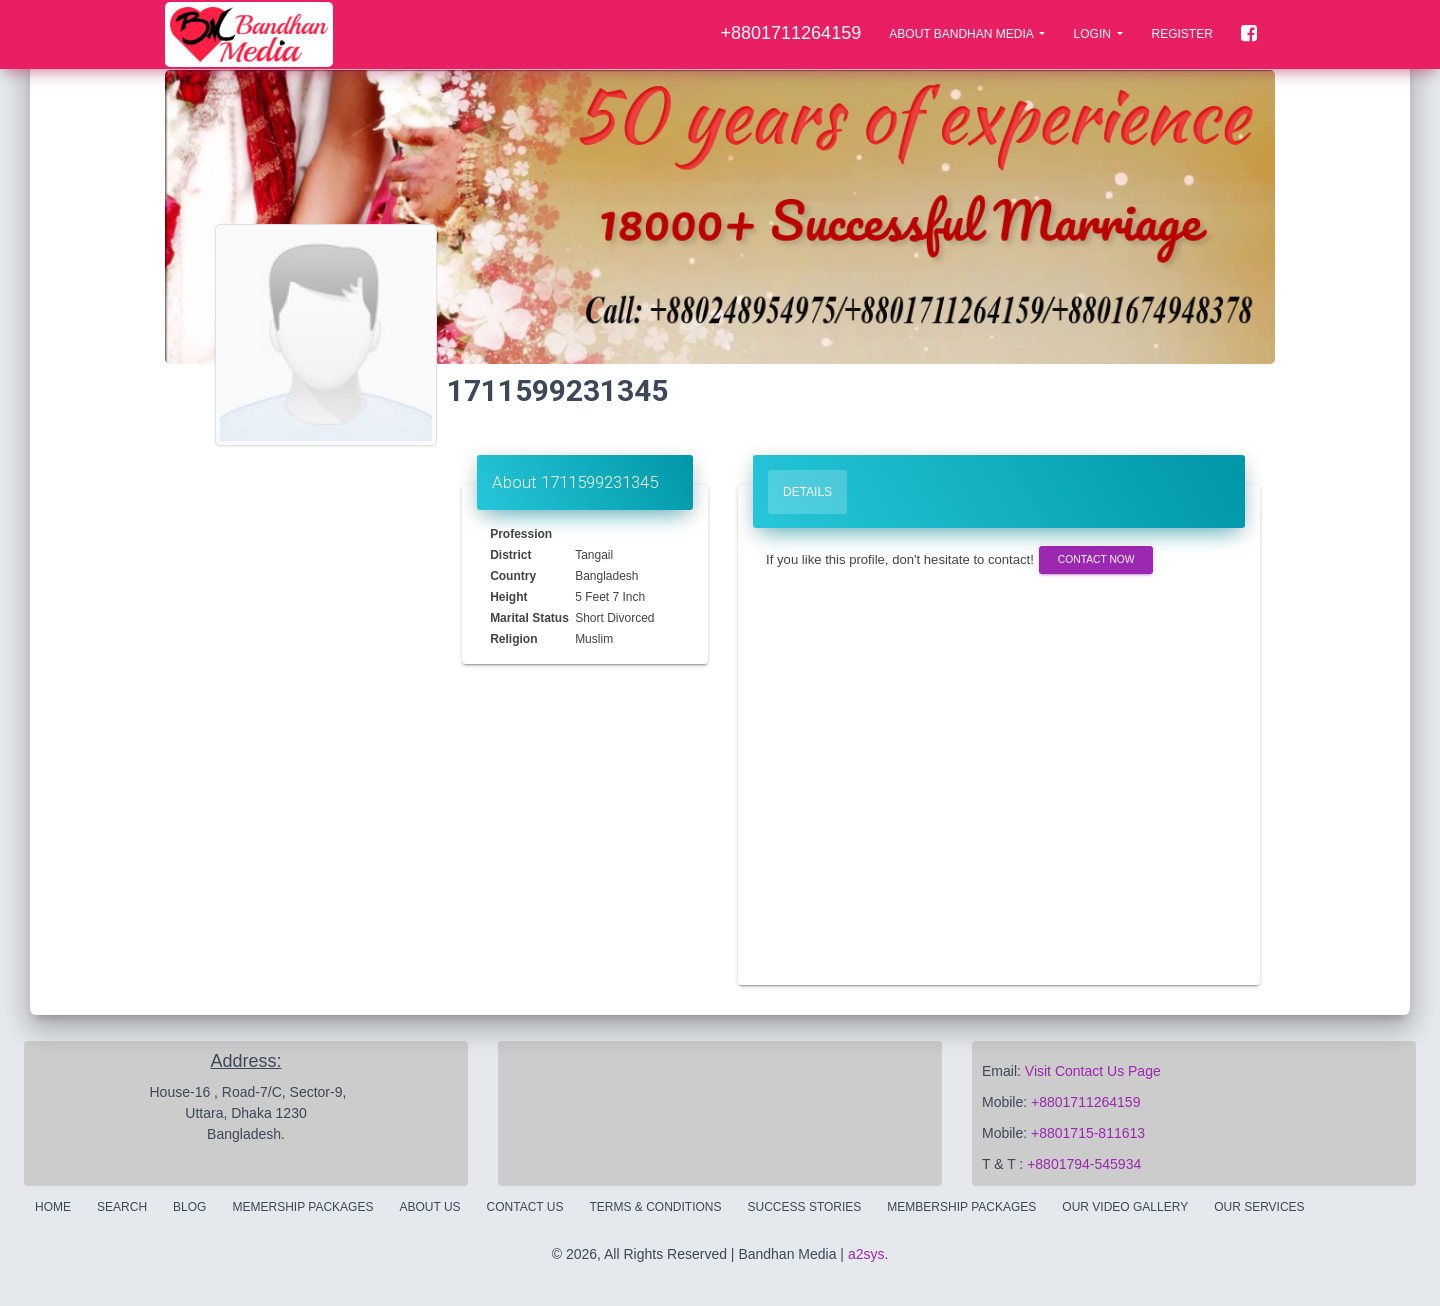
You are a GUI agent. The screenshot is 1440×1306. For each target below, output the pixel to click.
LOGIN (1094, 34)
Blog (189, 1207)
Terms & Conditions (656, 1207)
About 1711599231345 (575, 482)
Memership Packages (302, 1207)
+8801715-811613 (1088, 1133)
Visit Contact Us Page (1093, 1071)
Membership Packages (961, 1207)
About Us (429, 1207)
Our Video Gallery (1125, 1207)
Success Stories (805, 1207)
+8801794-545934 (1084, 1164)
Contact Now (1095, 559)
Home (53, 1207)
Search (122, 1207)
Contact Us (525, 1207)
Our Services (1259, 1207)
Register (1181, 34)
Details (807, 492)
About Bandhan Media (962, 34)
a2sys (866, 1254)
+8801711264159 (1085, 1102)
